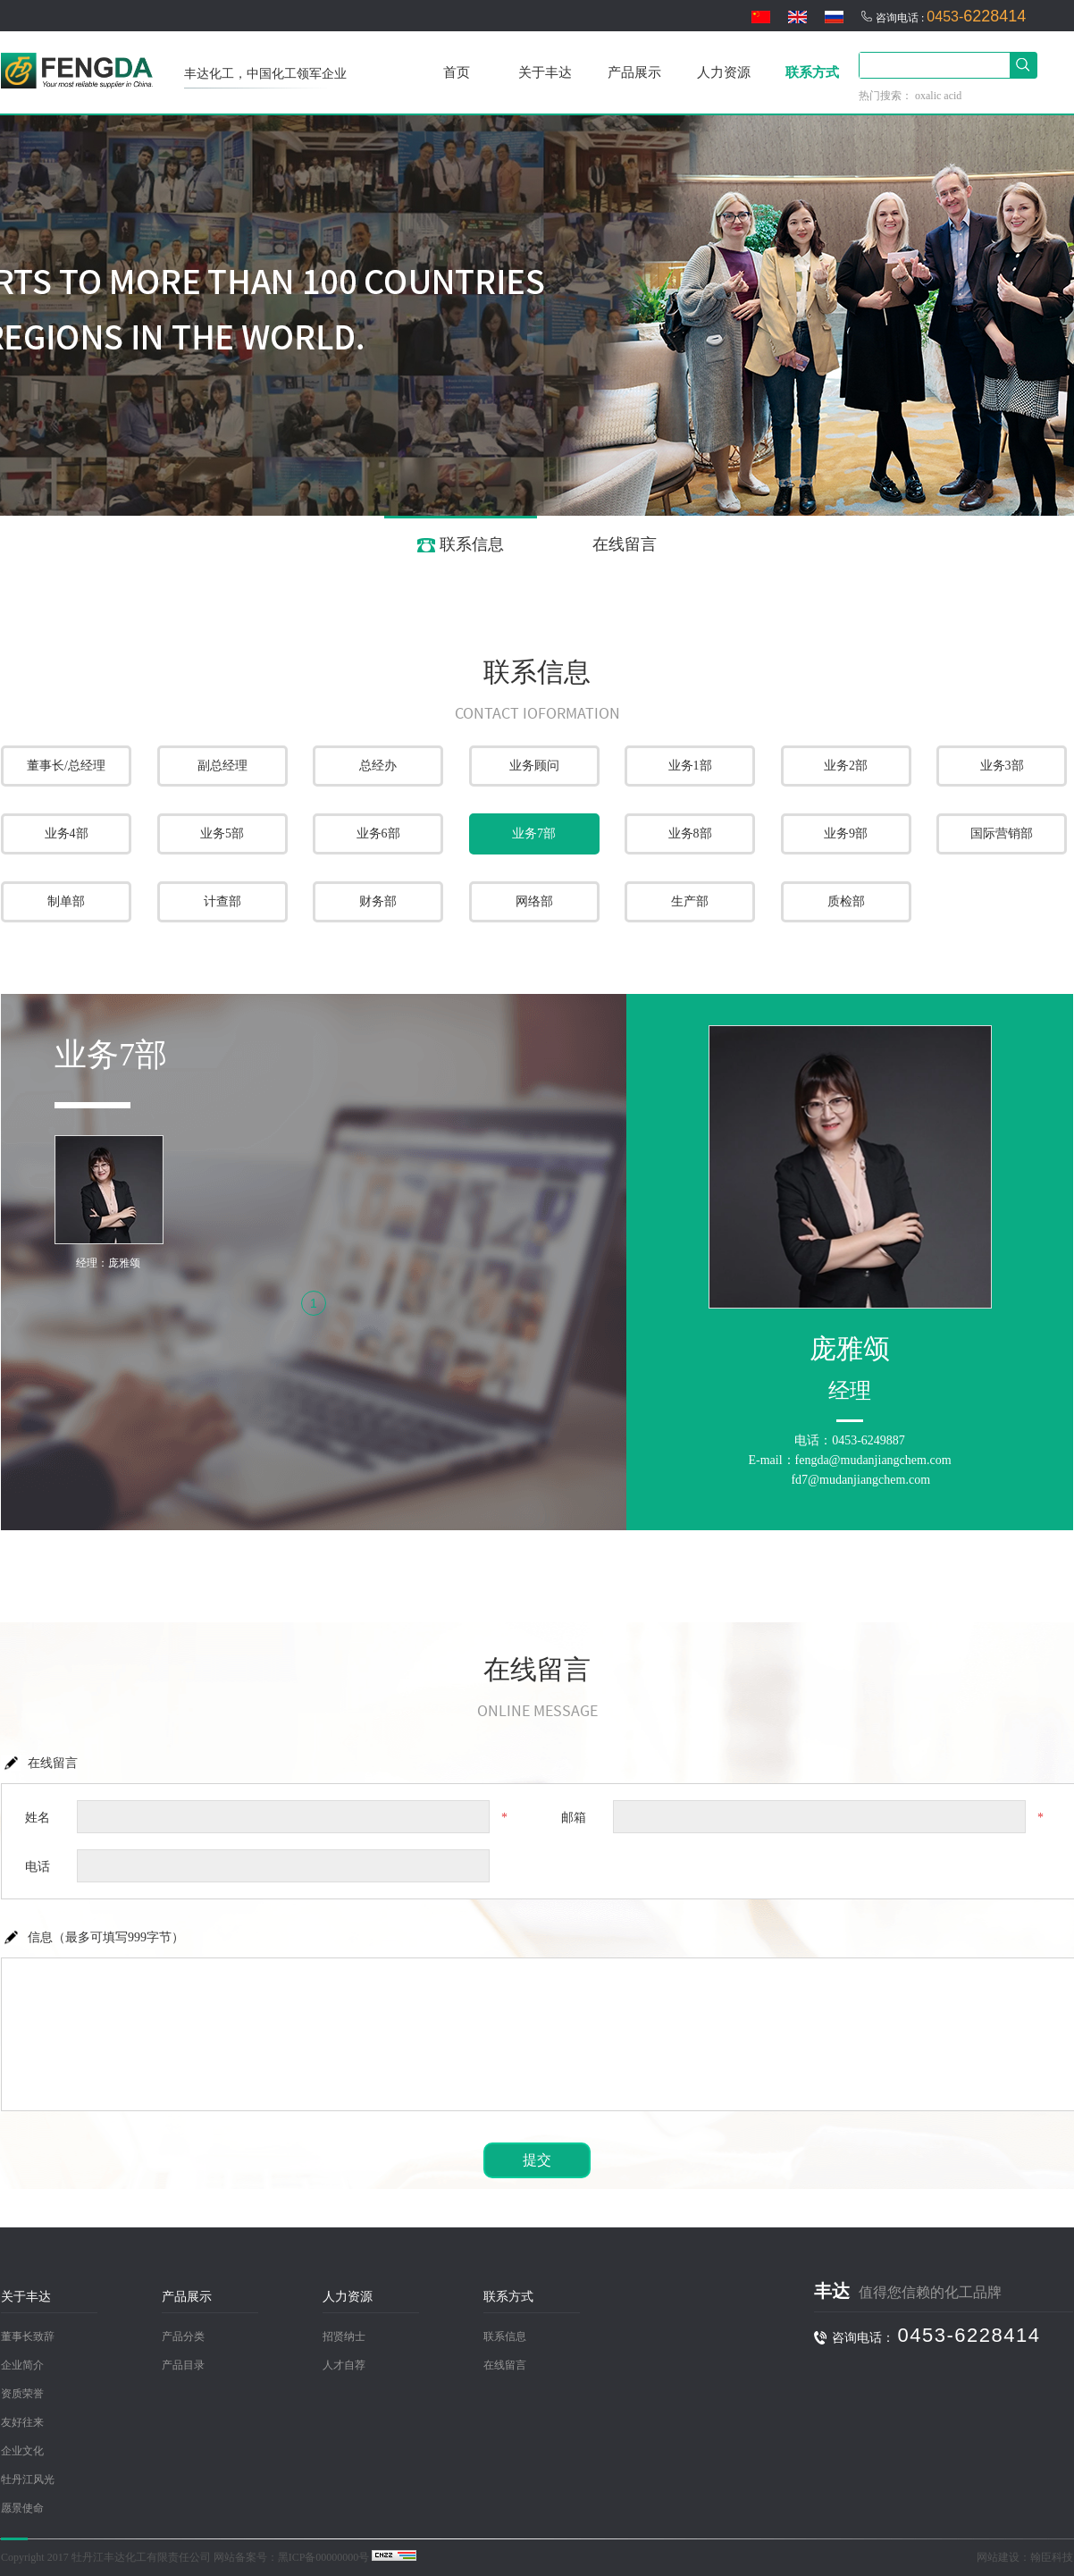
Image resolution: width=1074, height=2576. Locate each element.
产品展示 (634, 72)
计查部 (222, 901)
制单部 (66, 901)
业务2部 (846, 765)
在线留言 (613, 544)
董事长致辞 (28, 2336)
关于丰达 (545, 72)
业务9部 (846, 833)
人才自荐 (344, 2365)
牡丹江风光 (28, 2479)
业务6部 (378, 833)
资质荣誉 (22, 2393)
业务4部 (66, 833)
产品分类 (183, 2336)
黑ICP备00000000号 (324, 2557)
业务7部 (534, 833)
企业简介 (22, 2365)
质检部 (846, 901)
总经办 (378, 765)
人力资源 (724, 72)
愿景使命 (22, 2508)
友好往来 (22, 2422)
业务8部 (690, 833)
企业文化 (22, 2451)
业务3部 (1002, 765)
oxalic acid (938, 95)
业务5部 (222, 833)
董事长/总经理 (66, 765)
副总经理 (222, 765)
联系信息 (460, 544)
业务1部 (690, 765)
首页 (456, 72)
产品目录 (183, 2365)
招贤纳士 (344, 2336)
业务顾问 (534, 765)
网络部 (534, 901)
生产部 (690, 901)
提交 (537, 2160)
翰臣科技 (1051, 2557)
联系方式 (812, 72)
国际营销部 (1001, 833)
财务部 (378, 901)
